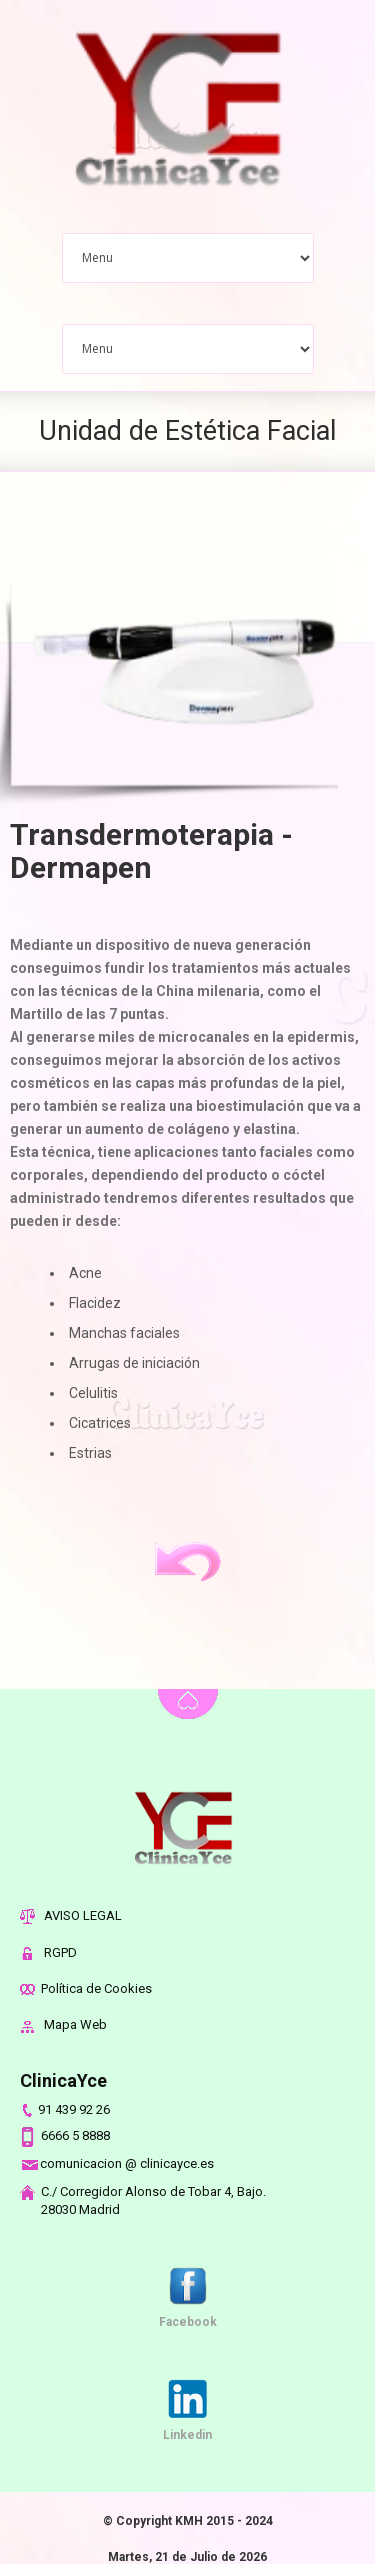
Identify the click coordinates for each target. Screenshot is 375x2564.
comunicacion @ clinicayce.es (117, 2163)
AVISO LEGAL (71, 1915)
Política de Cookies (86, 1988)
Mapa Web (63, 2024)
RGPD (48, 1952)
